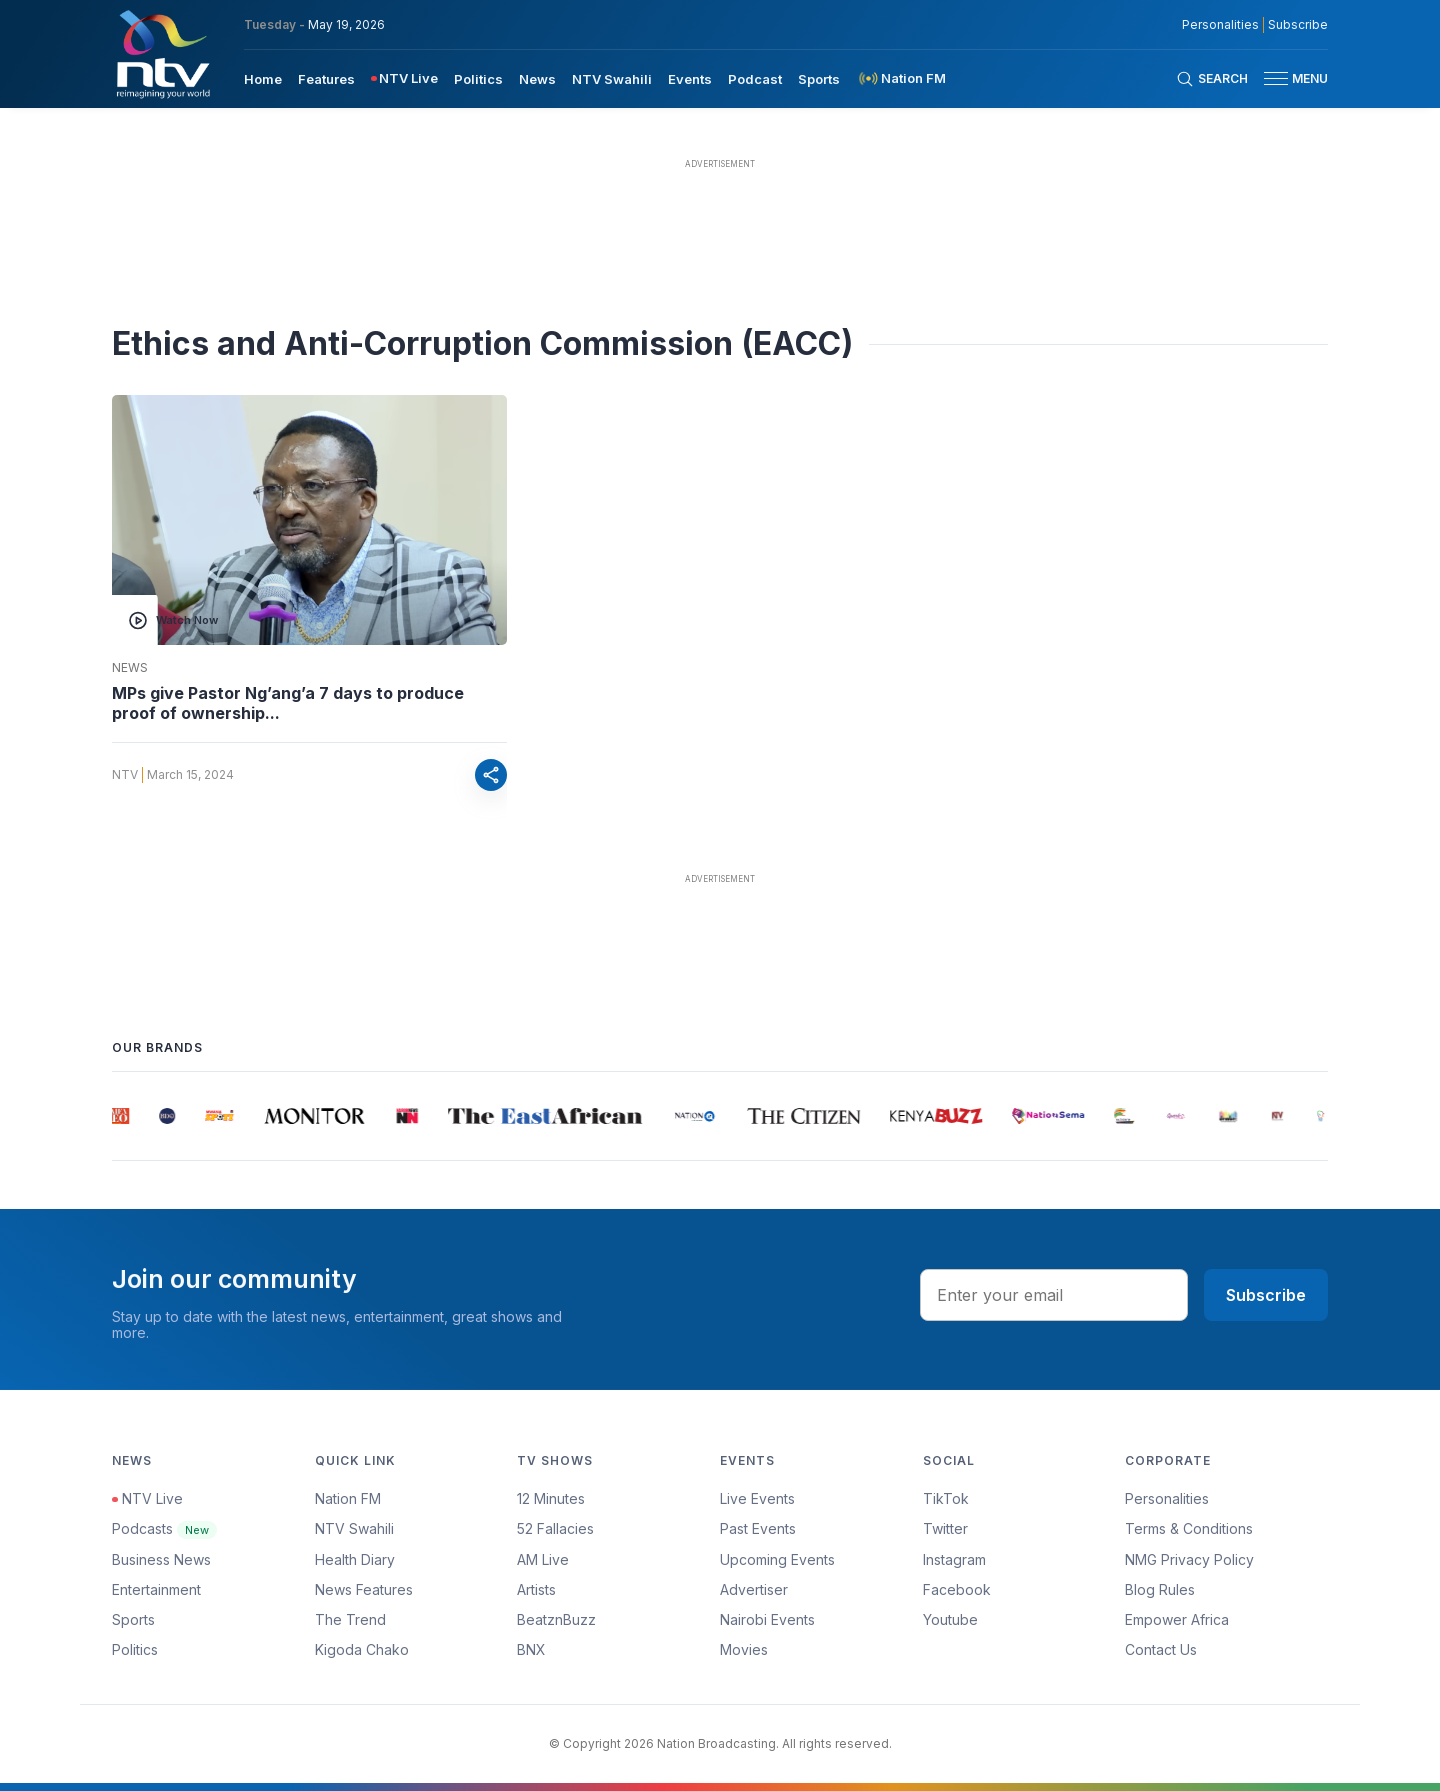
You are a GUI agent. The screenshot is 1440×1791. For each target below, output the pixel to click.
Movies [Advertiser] (744, 1649)
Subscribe (1266, 1295)
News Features (364, 1589)
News (130, 668)
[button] (1288, 78)
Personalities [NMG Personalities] (1220, 25)
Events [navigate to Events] (690, 79)
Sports (133, 1619)
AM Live (543, 1559)
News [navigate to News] (537, 79)
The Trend (350, 1619)
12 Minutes (551, 1498)
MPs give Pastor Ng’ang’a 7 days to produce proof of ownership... (288, 703)
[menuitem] (263, 78)
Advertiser (754, 1589)
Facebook (957, 1589)
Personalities (1167, 1498)
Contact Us (1161, 1649)
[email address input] (1054, 1295)
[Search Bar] (1212, 79)
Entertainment (156, 1589)
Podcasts (164, 1528)
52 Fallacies (555, 1528)
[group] (120, 1116)
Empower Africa (1177, 1619)
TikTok (946, 1498)
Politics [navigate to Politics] (478, 79)
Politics (135, 1649)
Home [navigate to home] (263, 79)
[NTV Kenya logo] (162, 54)
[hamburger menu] (1276, 78)
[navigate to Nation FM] (901, 78)
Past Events (758, 1528)
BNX (531, 1649)
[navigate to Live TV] (404, 78)
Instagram (954, 1559)
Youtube (950, 1619)
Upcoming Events (777, 1559)
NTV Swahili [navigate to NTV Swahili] (612, 79)
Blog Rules (1160, 1589)
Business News (161, 1559)
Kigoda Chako (362, 1649)
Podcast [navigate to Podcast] (755, 79)
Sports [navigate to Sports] (819, 79)
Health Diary (355, 1559)
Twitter (945, 1528)
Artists (536, 1589)
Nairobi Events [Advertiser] (767, 1619)
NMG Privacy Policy (1189, 1559)
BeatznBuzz (556, 1619)
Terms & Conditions (1189, 1528)
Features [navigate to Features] (326, 79)
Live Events (757, 1498)
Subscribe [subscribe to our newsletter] (1298, 25)
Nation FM (348, 1498)
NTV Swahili (354, 1528)
